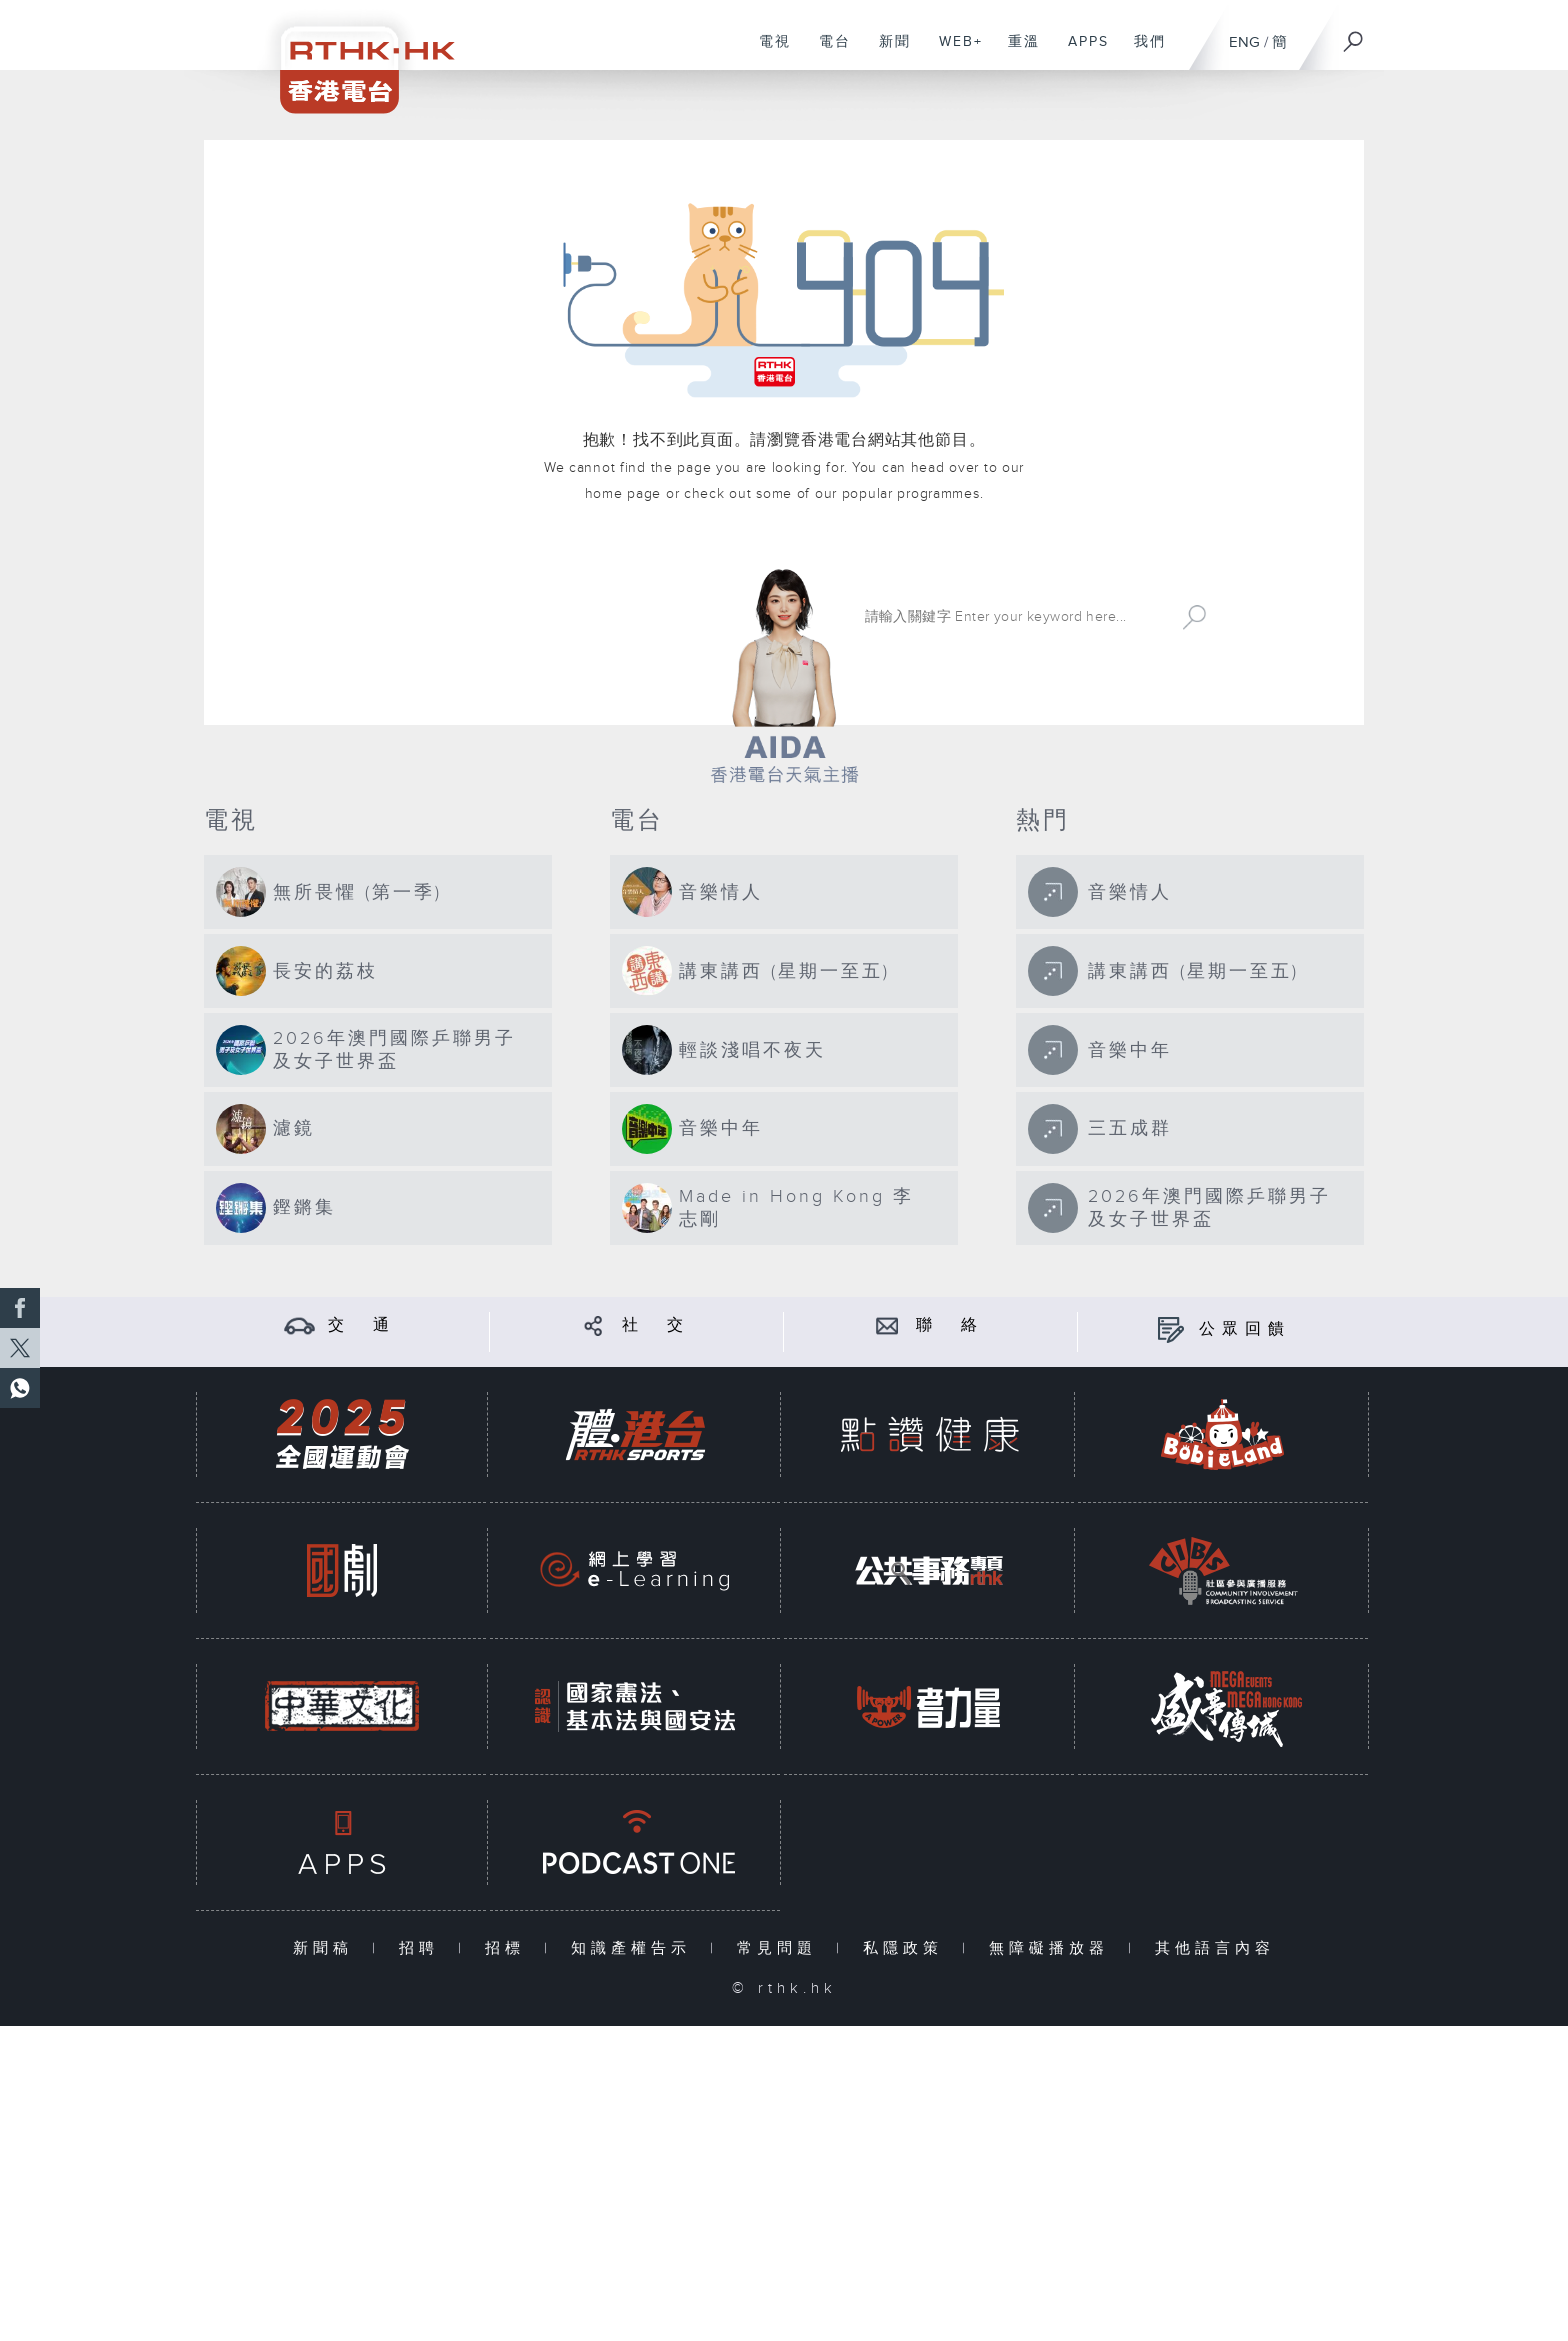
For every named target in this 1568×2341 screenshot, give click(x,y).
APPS (1081, 52)
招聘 (423, 1948)
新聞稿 (327, 1948)
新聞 (887, 52)
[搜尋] (1354, 35)
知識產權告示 (635, 1948)
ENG (1244, 42)
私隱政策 (907, 1948)
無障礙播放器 (1053, 1948)
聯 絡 (950, 1325)
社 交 (656, 1325)
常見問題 (781, 1948)
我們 (1142, 52)
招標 (509, 1948)
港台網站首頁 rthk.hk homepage (538, 615)
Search (1194, 617)
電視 (767, 52)
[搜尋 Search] (1014, 617)
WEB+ (953, 52)
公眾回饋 (1245, 1329)
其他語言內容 (1215, 1948)
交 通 (362, 1325)
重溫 (1016, 52)
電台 (827, 52)
